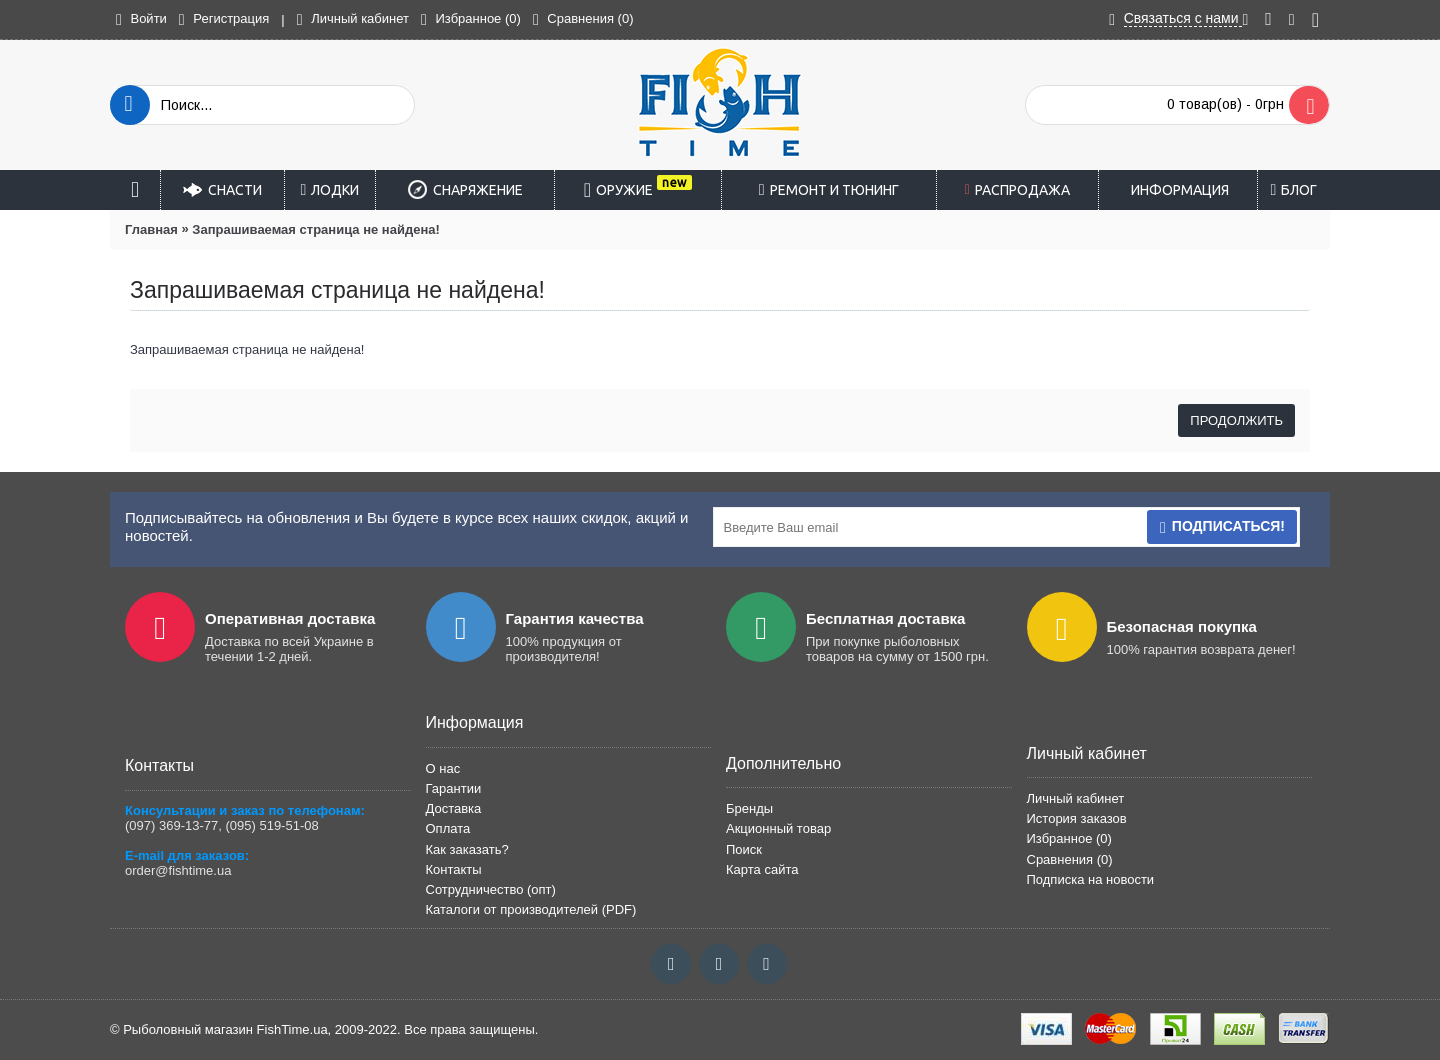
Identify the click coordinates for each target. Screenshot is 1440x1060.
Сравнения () (1070, 859)
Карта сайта (762, 869)
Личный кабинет (1076, 798)
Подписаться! (1222, 527)
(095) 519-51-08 (271, 825)
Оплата (448, 828)
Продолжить (1236, 420)
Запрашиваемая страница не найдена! (315, 229)
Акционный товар (778, 828)
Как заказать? (467, 849)
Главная (151, 229)
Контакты (454, 869)
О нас (443, 768)
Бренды (749, 808)
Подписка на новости (1091, 879)
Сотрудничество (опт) (491, 889)
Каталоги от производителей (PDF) (531, 909)
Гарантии (454, 788)
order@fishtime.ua (178, 870)
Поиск (744, 849)
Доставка (454, 808)
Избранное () (1069, 838)
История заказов (1077, 818)
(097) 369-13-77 (171, 825)
